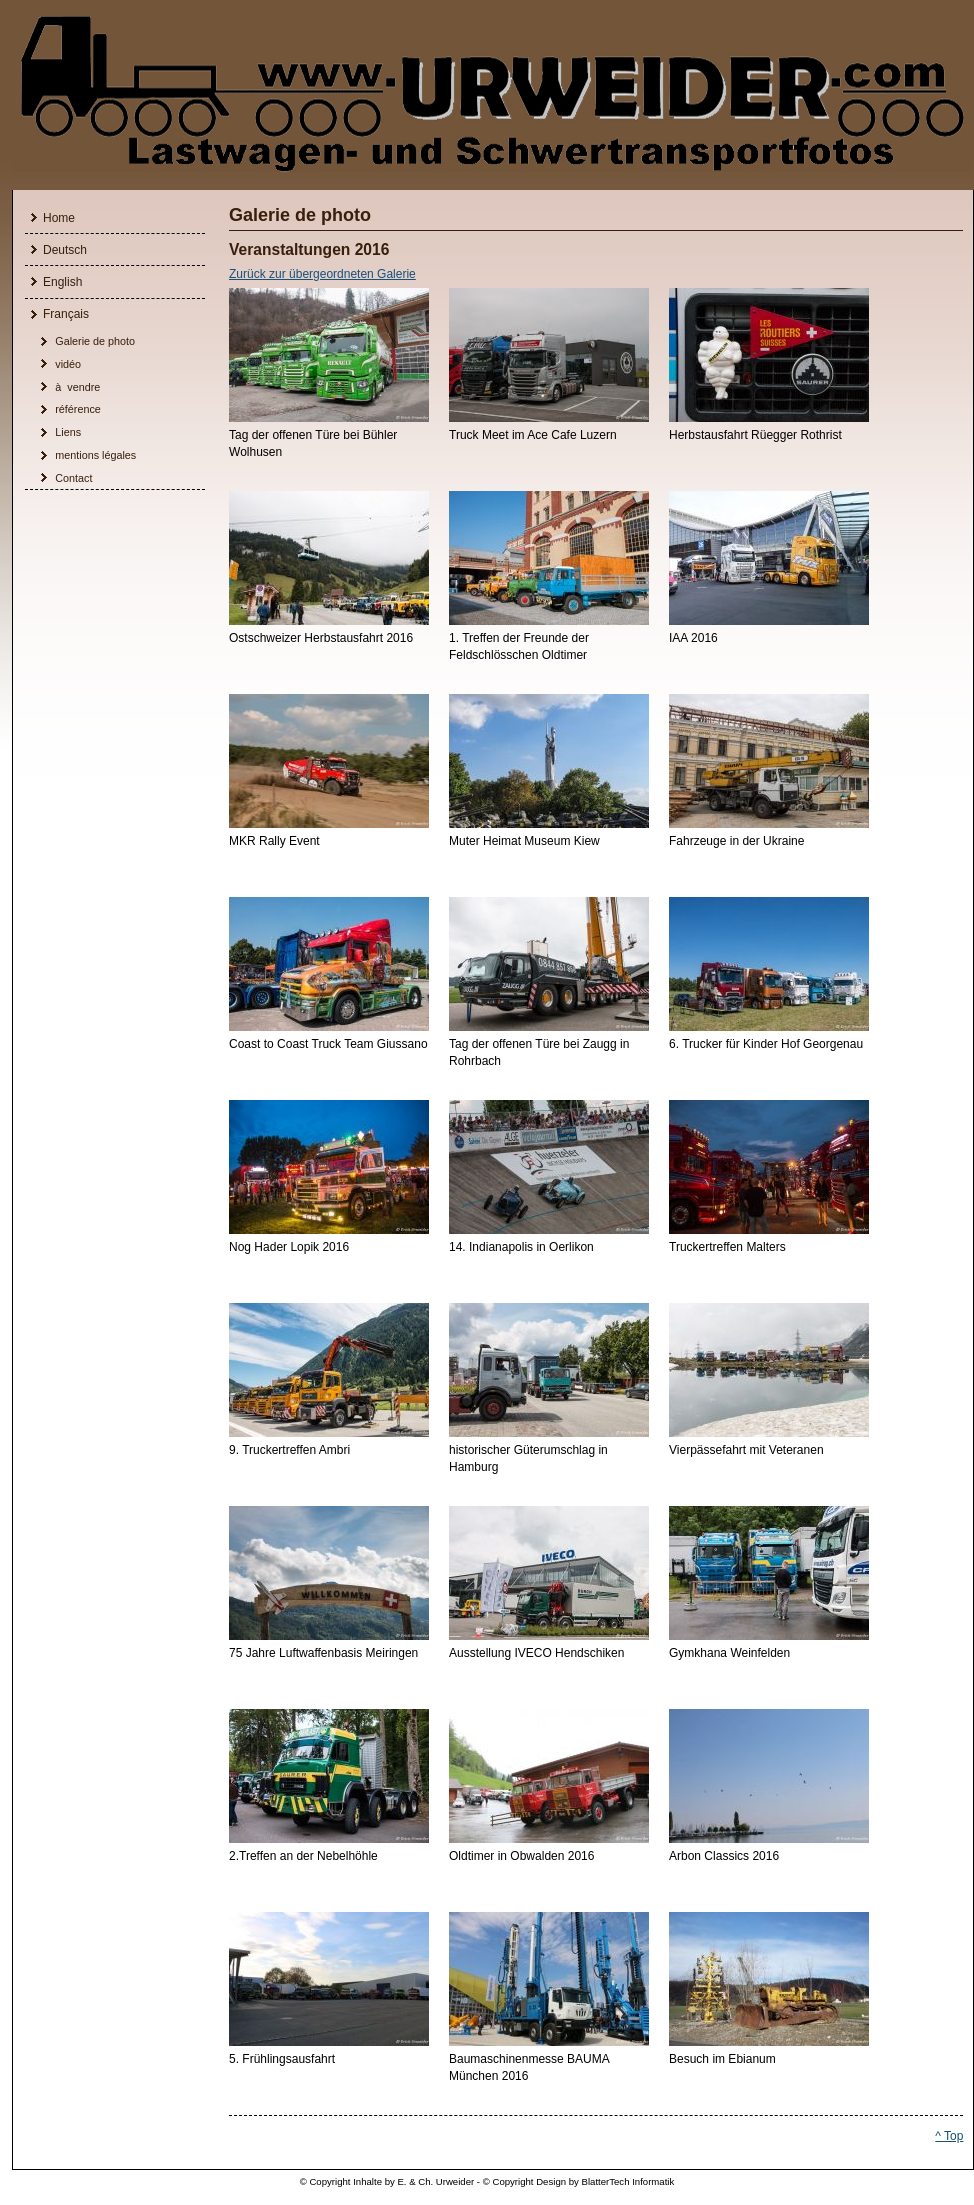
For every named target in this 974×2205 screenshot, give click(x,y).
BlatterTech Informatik (628, 2181)
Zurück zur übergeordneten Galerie (322, 274)
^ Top (949, 2136)
